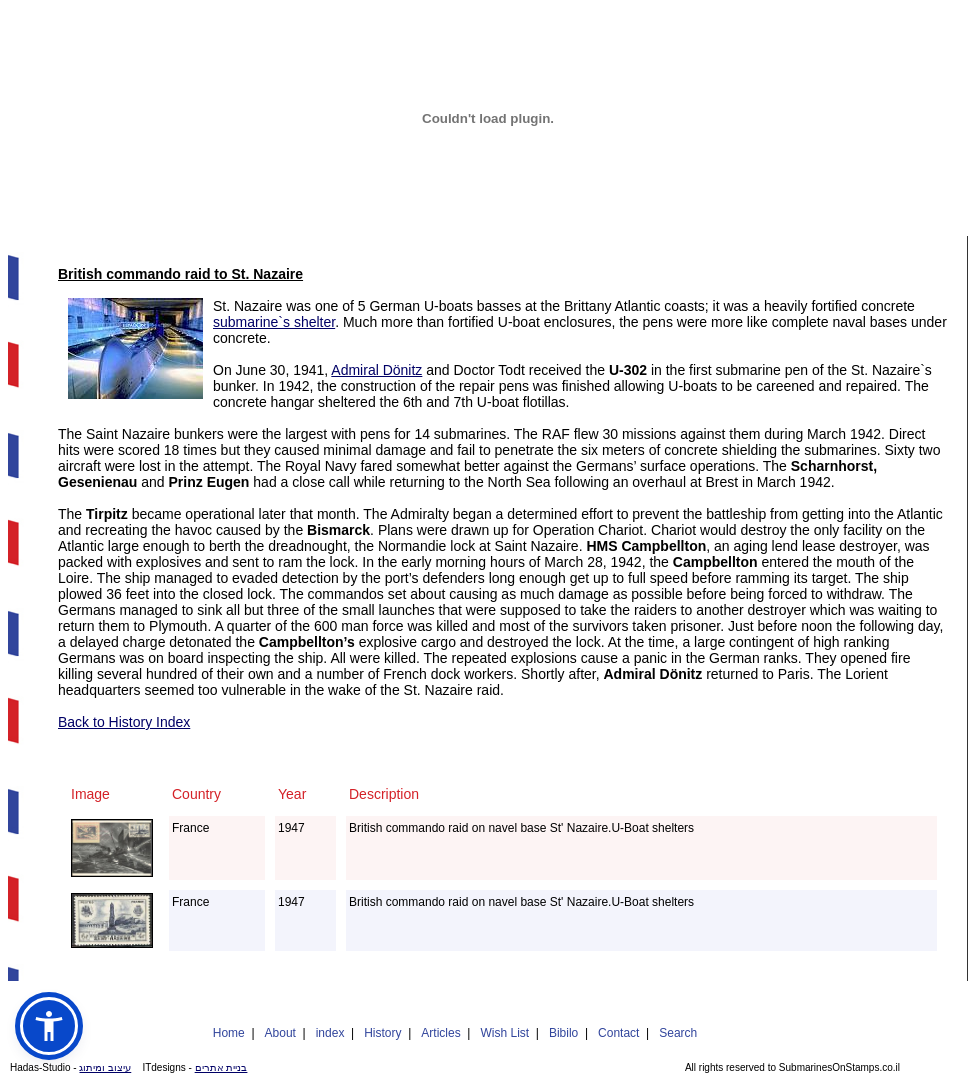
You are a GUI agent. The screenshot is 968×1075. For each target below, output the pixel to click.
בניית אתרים (221, 1067)
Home (229, 1033)
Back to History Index (124, 722)
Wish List (504, 1033)
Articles (440, 1033)
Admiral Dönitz (376, 370)
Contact (618, 1033)
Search (678, 1033)
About (280, 1033)
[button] (49, 1026)
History (382, 1033)
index (330, 1033)
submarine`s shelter (274, 322)
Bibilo (563, 1033)
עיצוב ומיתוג (105, 1067)
